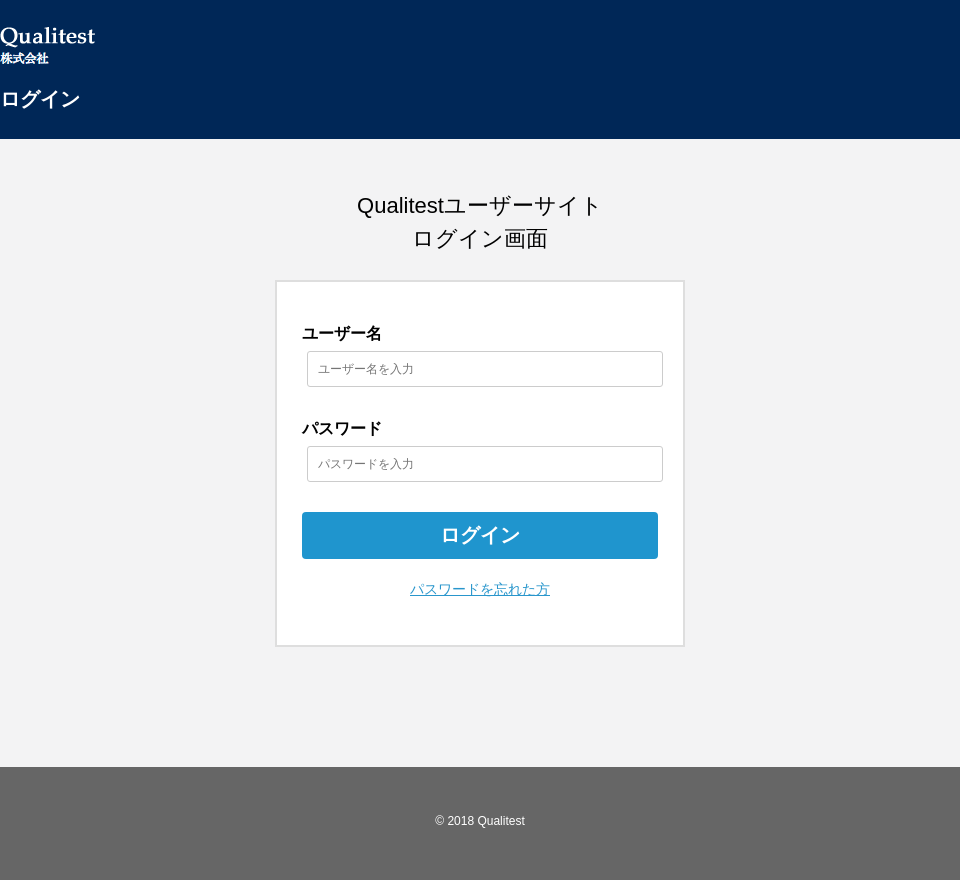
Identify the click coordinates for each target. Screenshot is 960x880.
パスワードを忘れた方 (480, 589)
